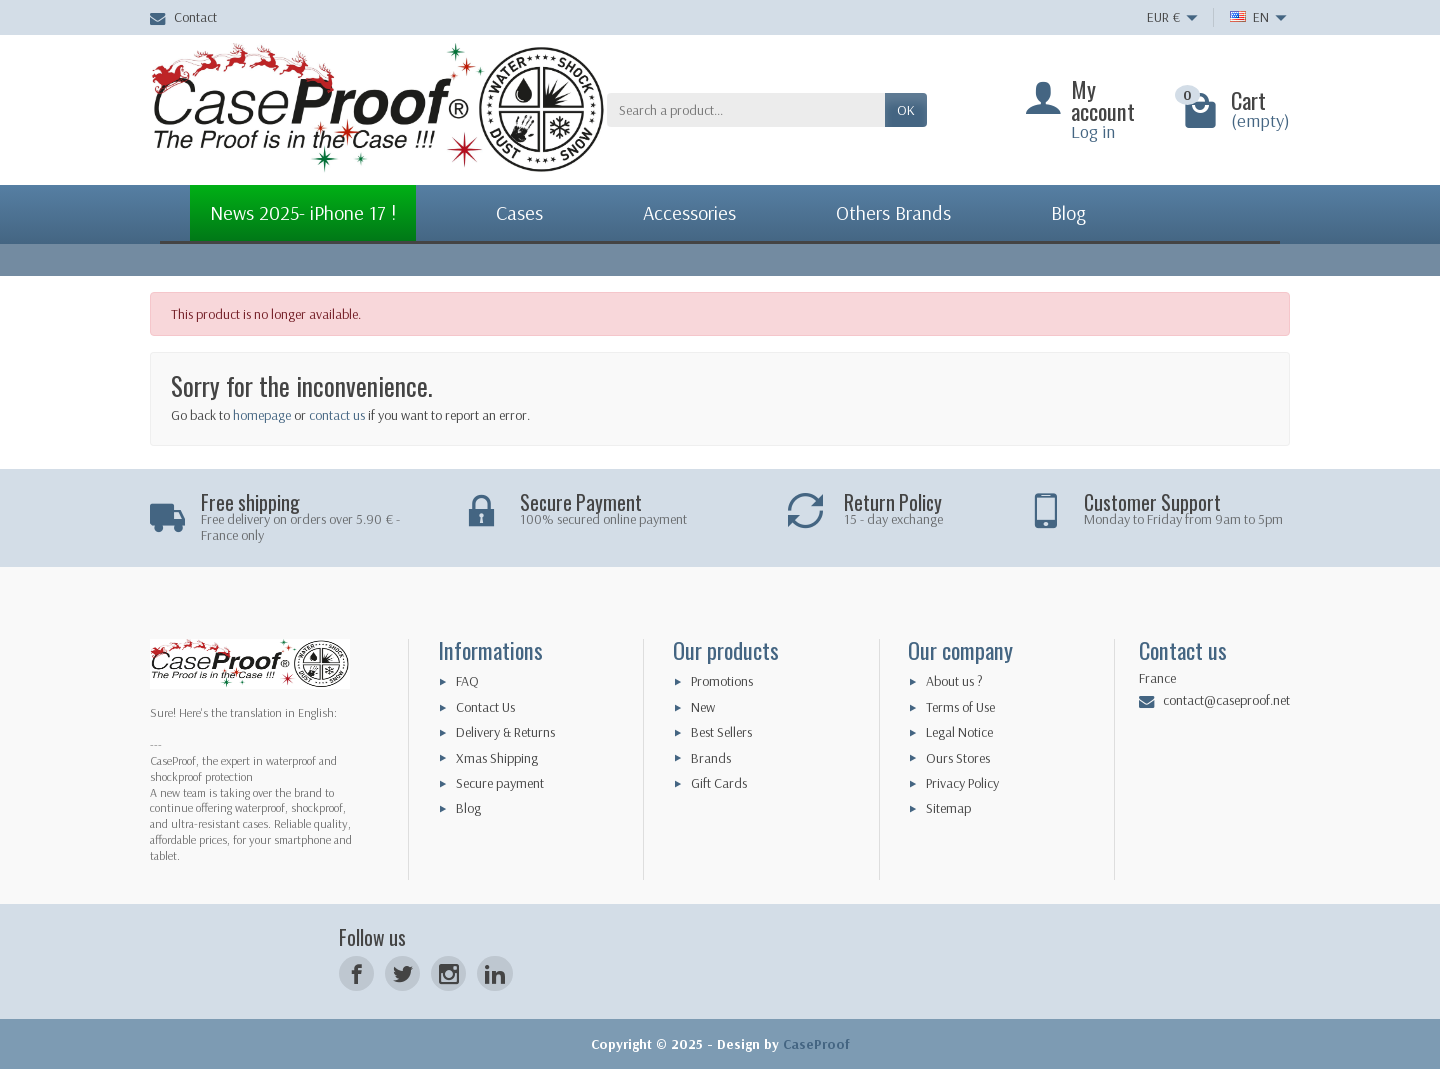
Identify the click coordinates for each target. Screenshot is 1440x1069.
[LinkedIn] (494, 973)
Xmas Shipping (497, 758)
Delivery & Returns (505, 732)
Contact (183, 17)
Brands (711, 758)
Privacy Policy (962, 783)
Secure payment (500, 783)
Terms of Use (960, 707)
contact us (337, 415)
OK (906, 110)
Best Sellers (721, 732)
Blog (468, 808)
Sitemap (948, 808)
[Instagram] (448, 973)
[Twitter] (402, 973)
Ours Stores (958, 758)
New (703, 707)
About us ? (954, 681)
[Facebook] (356, 973)
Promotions (722, 681)
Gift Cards (719, 783)
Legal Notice (959, 732)
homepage (262, 415)
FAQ (467, 681)
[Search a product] (746, 110)
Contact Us (485, 707)
